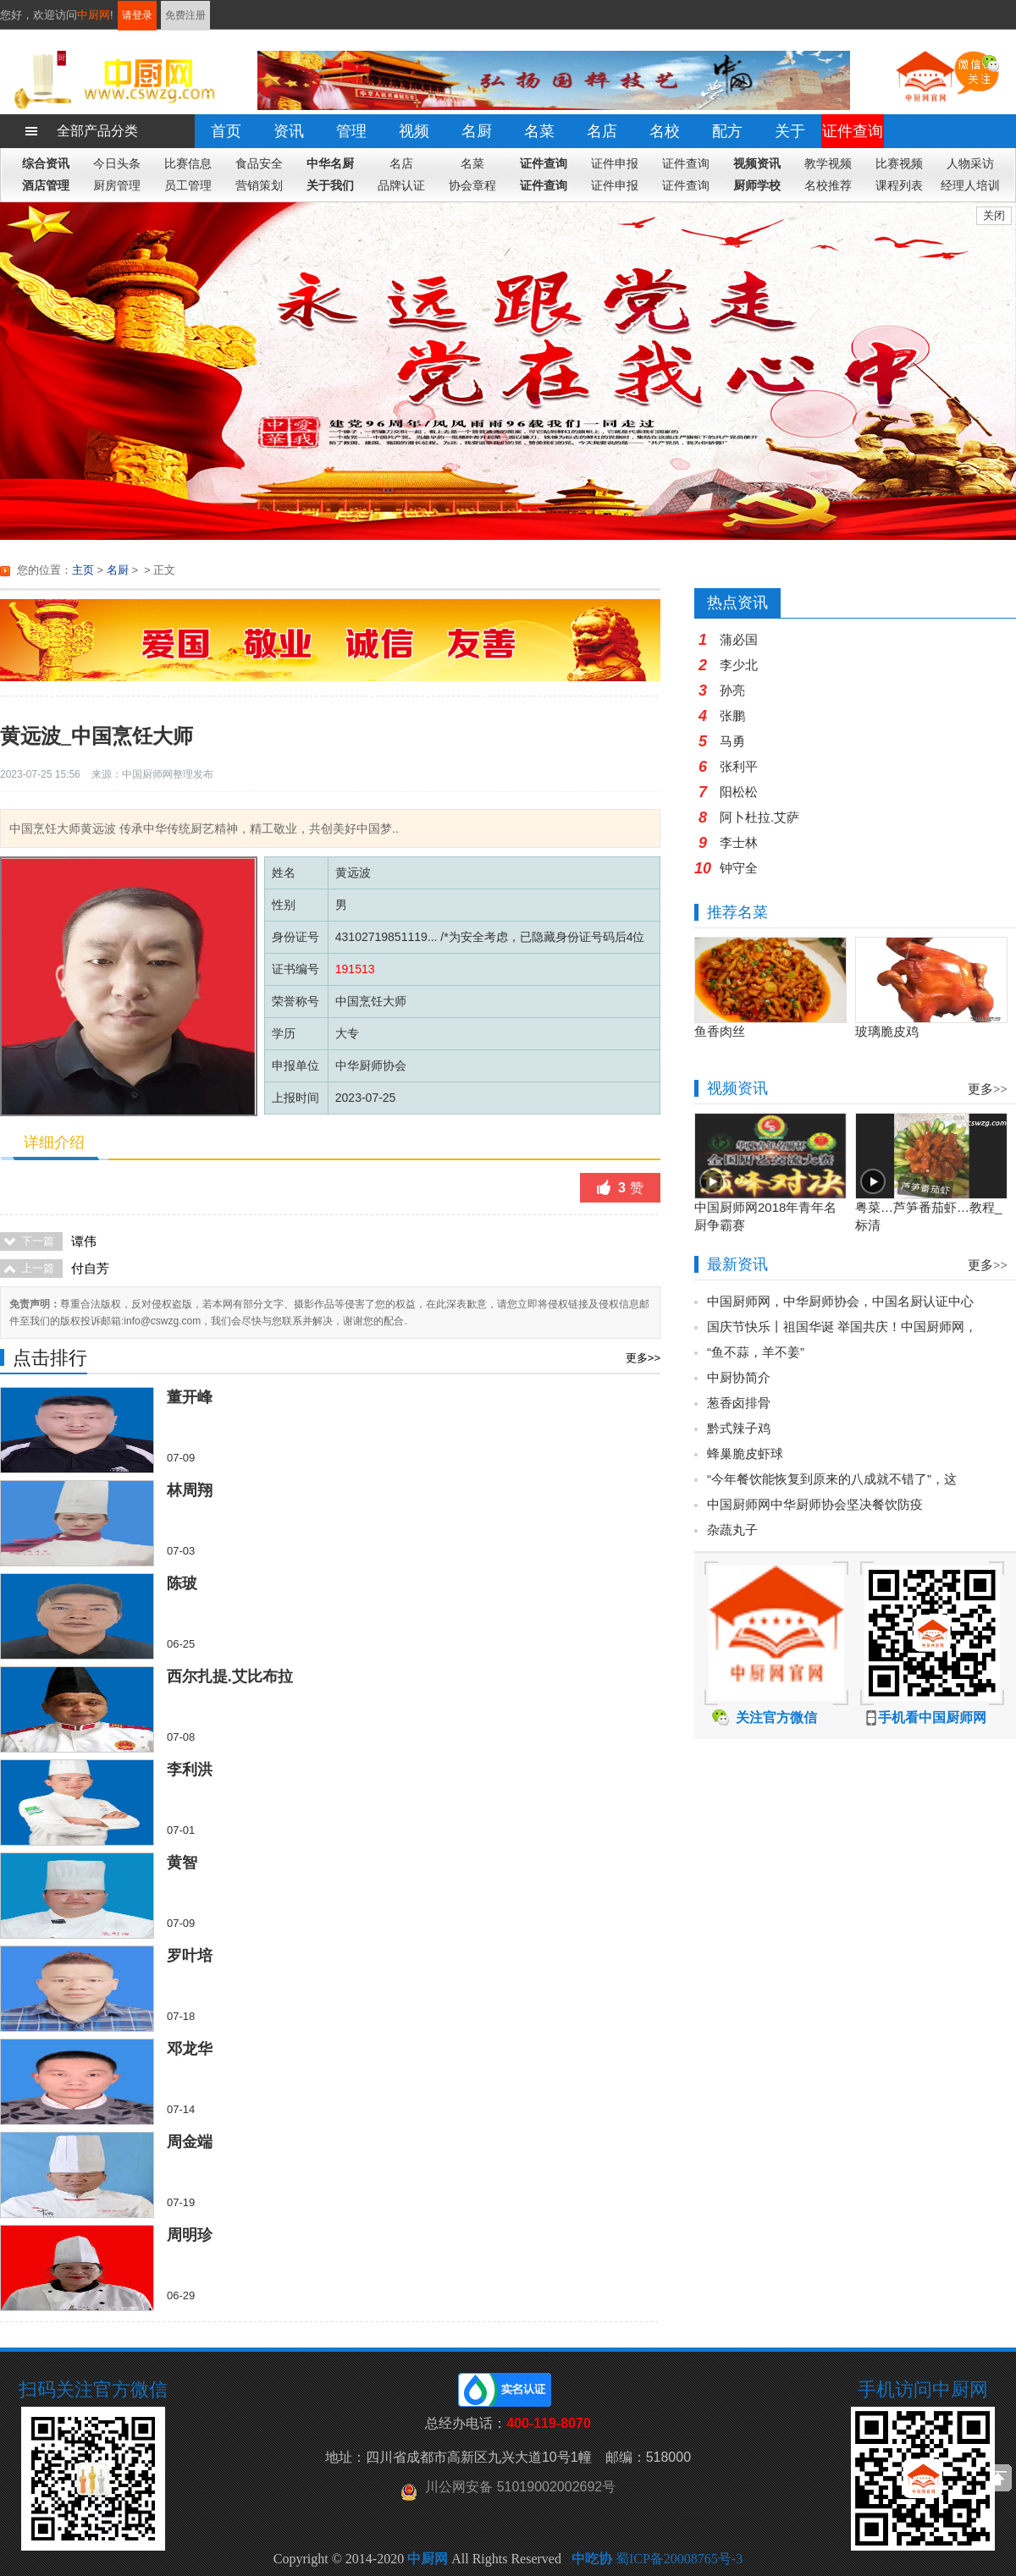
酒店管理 (45, 185)
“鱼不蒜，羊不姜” (755, 1352)
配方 (727, 131)
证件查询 (852, 131)
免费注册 (185, 15)
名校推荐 (828, 185)
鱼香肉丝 (719, 1031)
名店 (602, 131)
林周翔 (190, 1490)
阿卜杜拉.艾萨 (759, 817)
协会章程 (472, 185)
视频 (414, 131)
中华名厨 (330, 163)
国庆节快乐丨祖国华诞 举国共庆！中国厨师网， (842, 1326)
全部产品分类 (97, 131)
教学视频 (828, 163)
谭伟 (84, 1241)
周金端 (190, 2141)
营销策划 (259, 185)
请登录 (137, 15)
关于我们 (330, 185)
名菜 (539, 131)
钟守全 (739, 868)
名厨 (476, 131)
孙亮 (732, 690)
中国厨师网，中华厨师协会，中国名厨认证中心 (840, 1301)
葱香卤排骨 (738, 1402)
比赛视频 (899, 163)
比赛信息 (188, 163)
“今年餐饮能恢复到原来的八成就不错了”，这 (832, 1479)
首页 (226, 131)
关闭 (994, 215)
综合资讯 (45, 163)
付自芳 (90, 1268)
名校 (664, 131)
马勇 (732, 741)
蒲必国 (739, 639)
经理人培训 (970, 185)
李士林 (739, 842)
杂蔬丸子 (732, 1529)
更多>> (643, 1357)
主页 (83, 570)
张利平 (739, 766)
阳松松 (739, 791)
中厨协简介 (738, 1377)
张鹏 (732, 715)
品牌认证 (401, 185)
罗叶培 (190, 1955)
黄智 (182, 1862)
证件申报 (614, 163)
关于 (790, 131)
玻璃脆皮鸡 (887, 1031)
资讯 (288, 131)
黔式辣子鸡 (738, 1428)
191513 (355, 969)
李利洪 (190, 1769)
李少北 (739, 665)
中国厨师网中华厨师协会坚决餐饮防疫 (815, 1504)
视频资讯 (757, 163)
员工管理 (188, 185)
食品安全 (259, 163)
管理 (351, 131)
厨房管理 (117, 185)
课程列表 (899, 185)
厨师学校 (757, 185)
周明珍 (190, 2234)
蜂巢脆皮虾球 (745, 1453)
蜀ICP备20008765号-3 (679, 2558)
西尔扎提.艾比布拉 (230, 1676)
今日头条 (117, 163)
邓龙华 (190, 2048)
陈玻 (182, 1583)
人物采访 (970, 163)
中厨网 (93, 14)
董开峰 (190, 1397)
